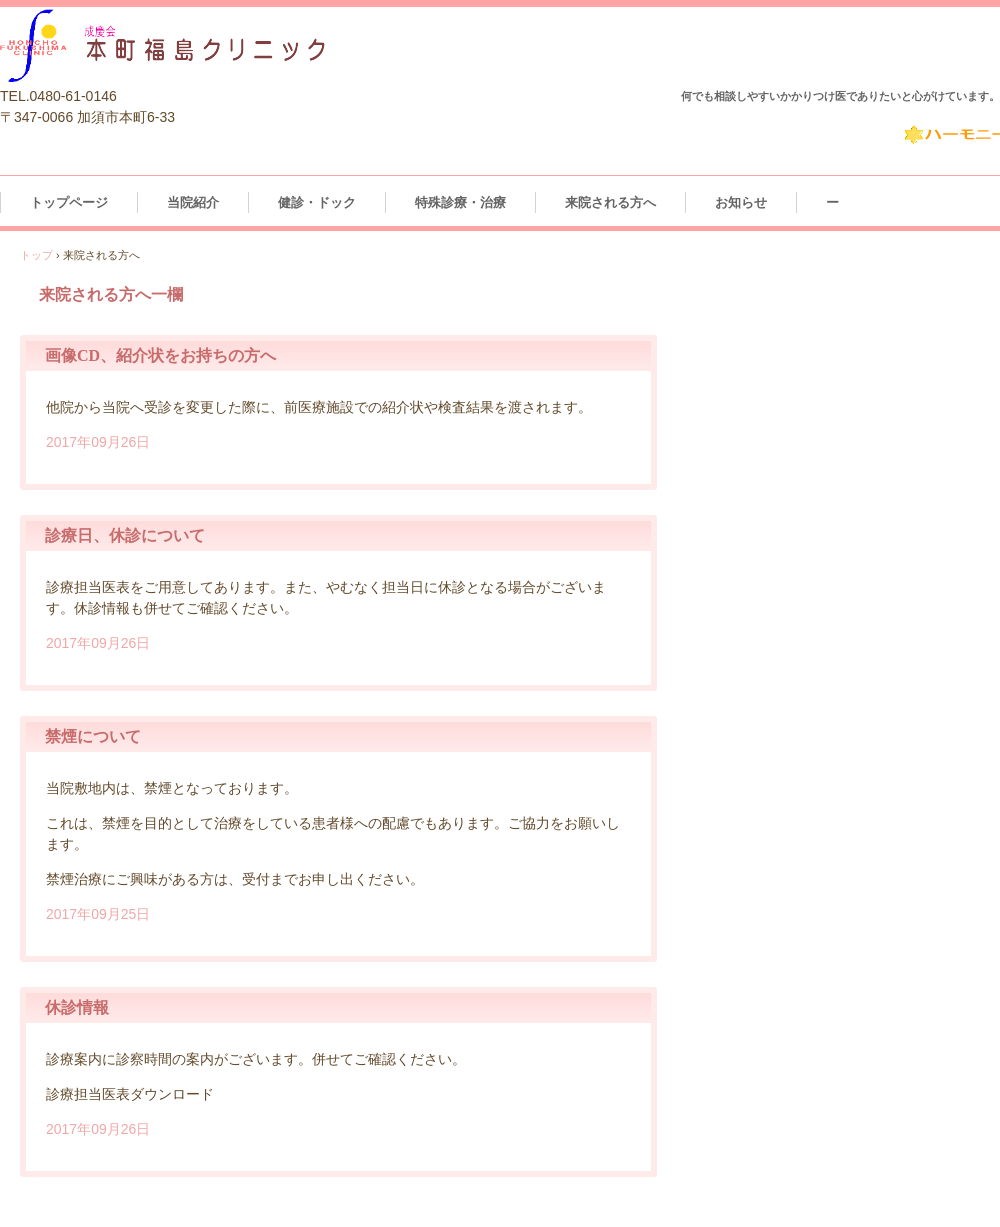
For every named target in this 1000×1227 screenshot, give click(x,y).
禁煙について (93, 736)
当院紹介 (193, 202)
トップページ (69, 202)
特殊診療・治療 (460, 202)
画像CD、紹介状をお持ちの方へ (160, 355)
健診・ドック (317, 202)
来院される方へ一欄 (111, 294)
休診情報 (77, 1007)
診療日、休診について (125, 535)
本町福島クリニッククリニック (237, 43)
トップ (36, 255)
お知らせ (741, 202)
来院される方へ (610, 202)
